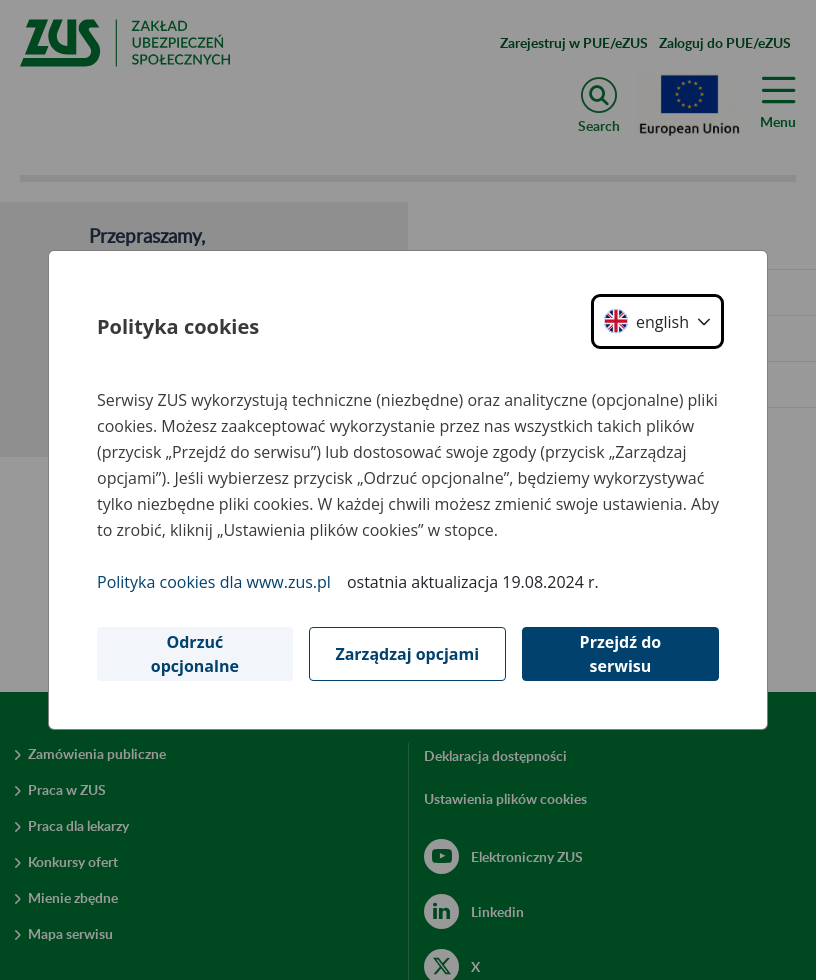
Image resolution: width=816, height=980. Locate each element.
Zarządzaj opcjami (407, 654)
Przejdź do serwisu (621, 654)
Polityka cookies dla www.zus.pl (214, 582)
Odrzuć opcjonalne (195, 654)
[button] (657, 321)
